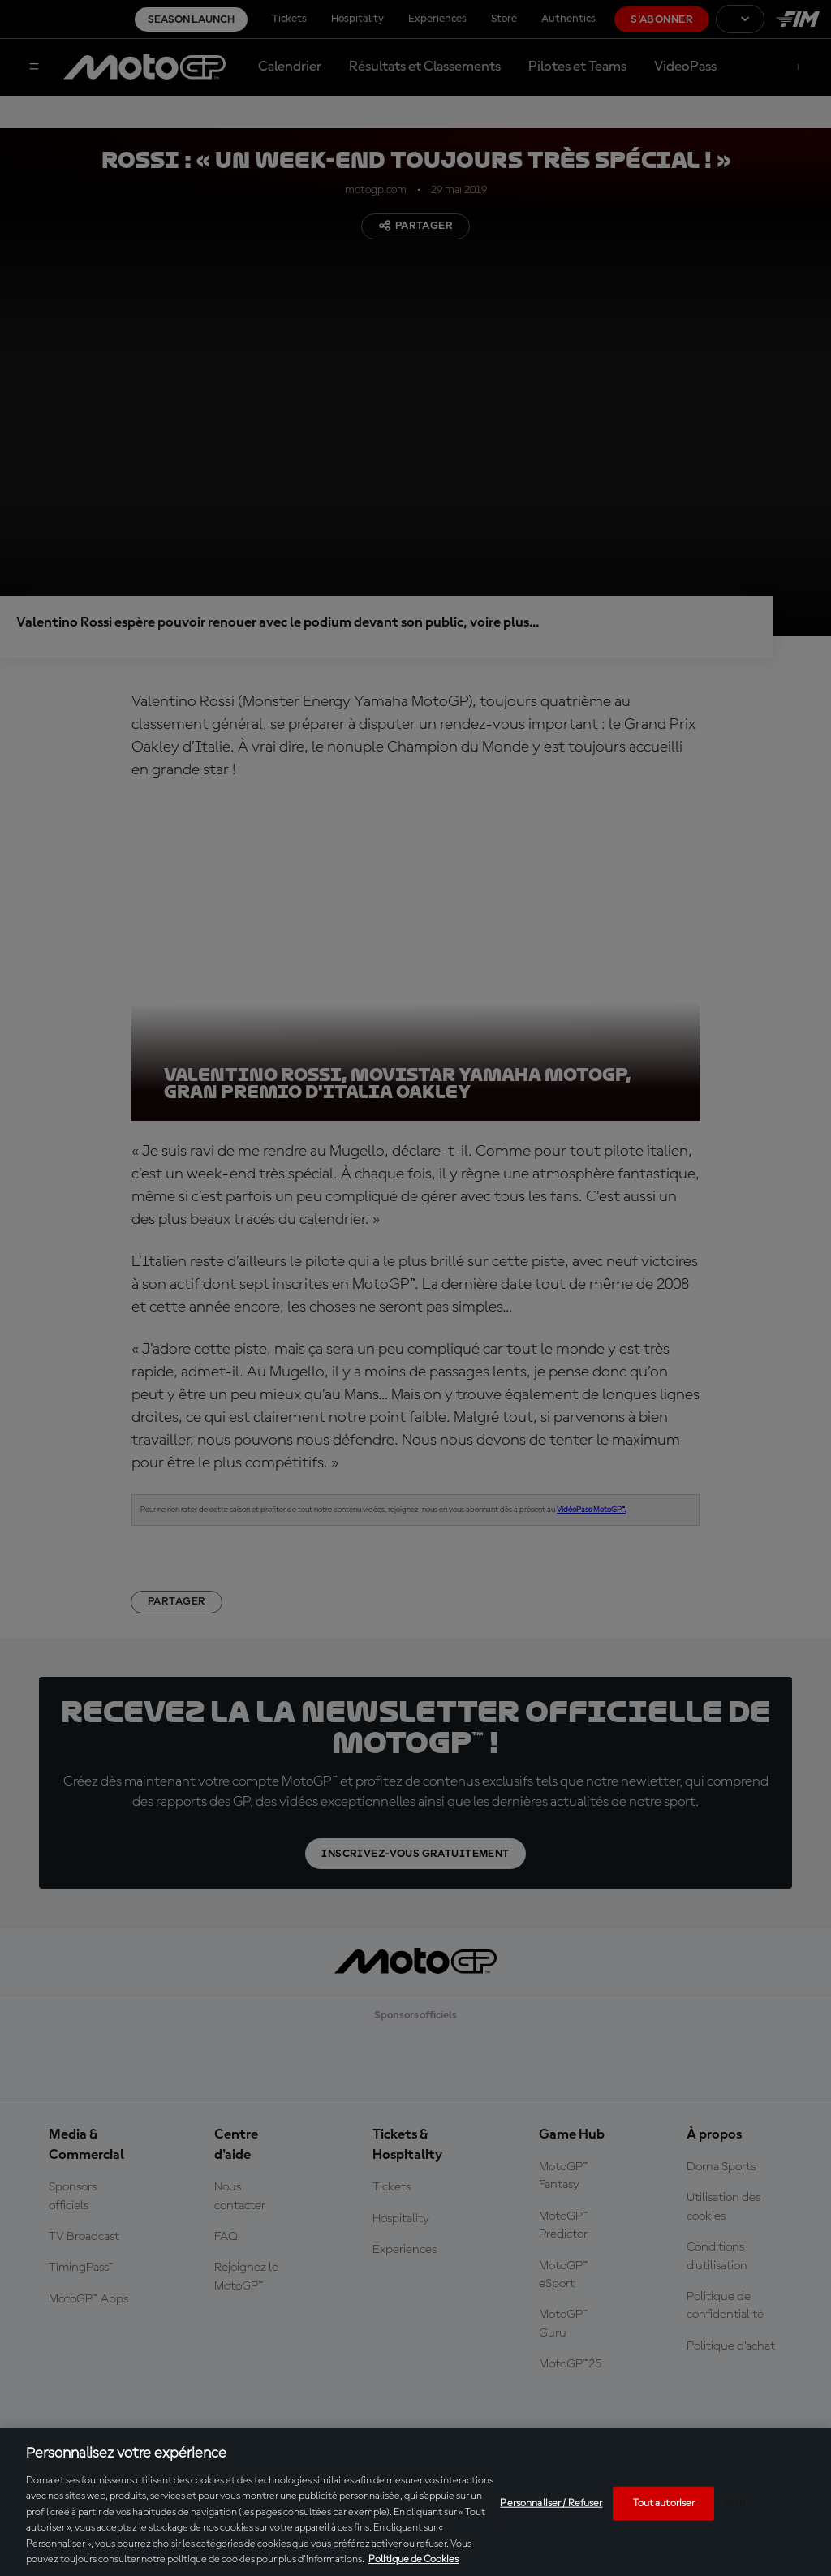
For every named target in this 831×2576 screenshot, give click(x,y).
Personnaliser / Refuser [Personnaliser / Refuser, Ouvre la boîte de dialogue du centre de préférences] (551, 2503)
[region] (415, 2502)
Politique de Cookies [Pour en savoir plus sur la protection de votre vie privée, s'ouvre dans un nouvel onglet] (413, 2559)
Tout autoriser (664, 2503)
